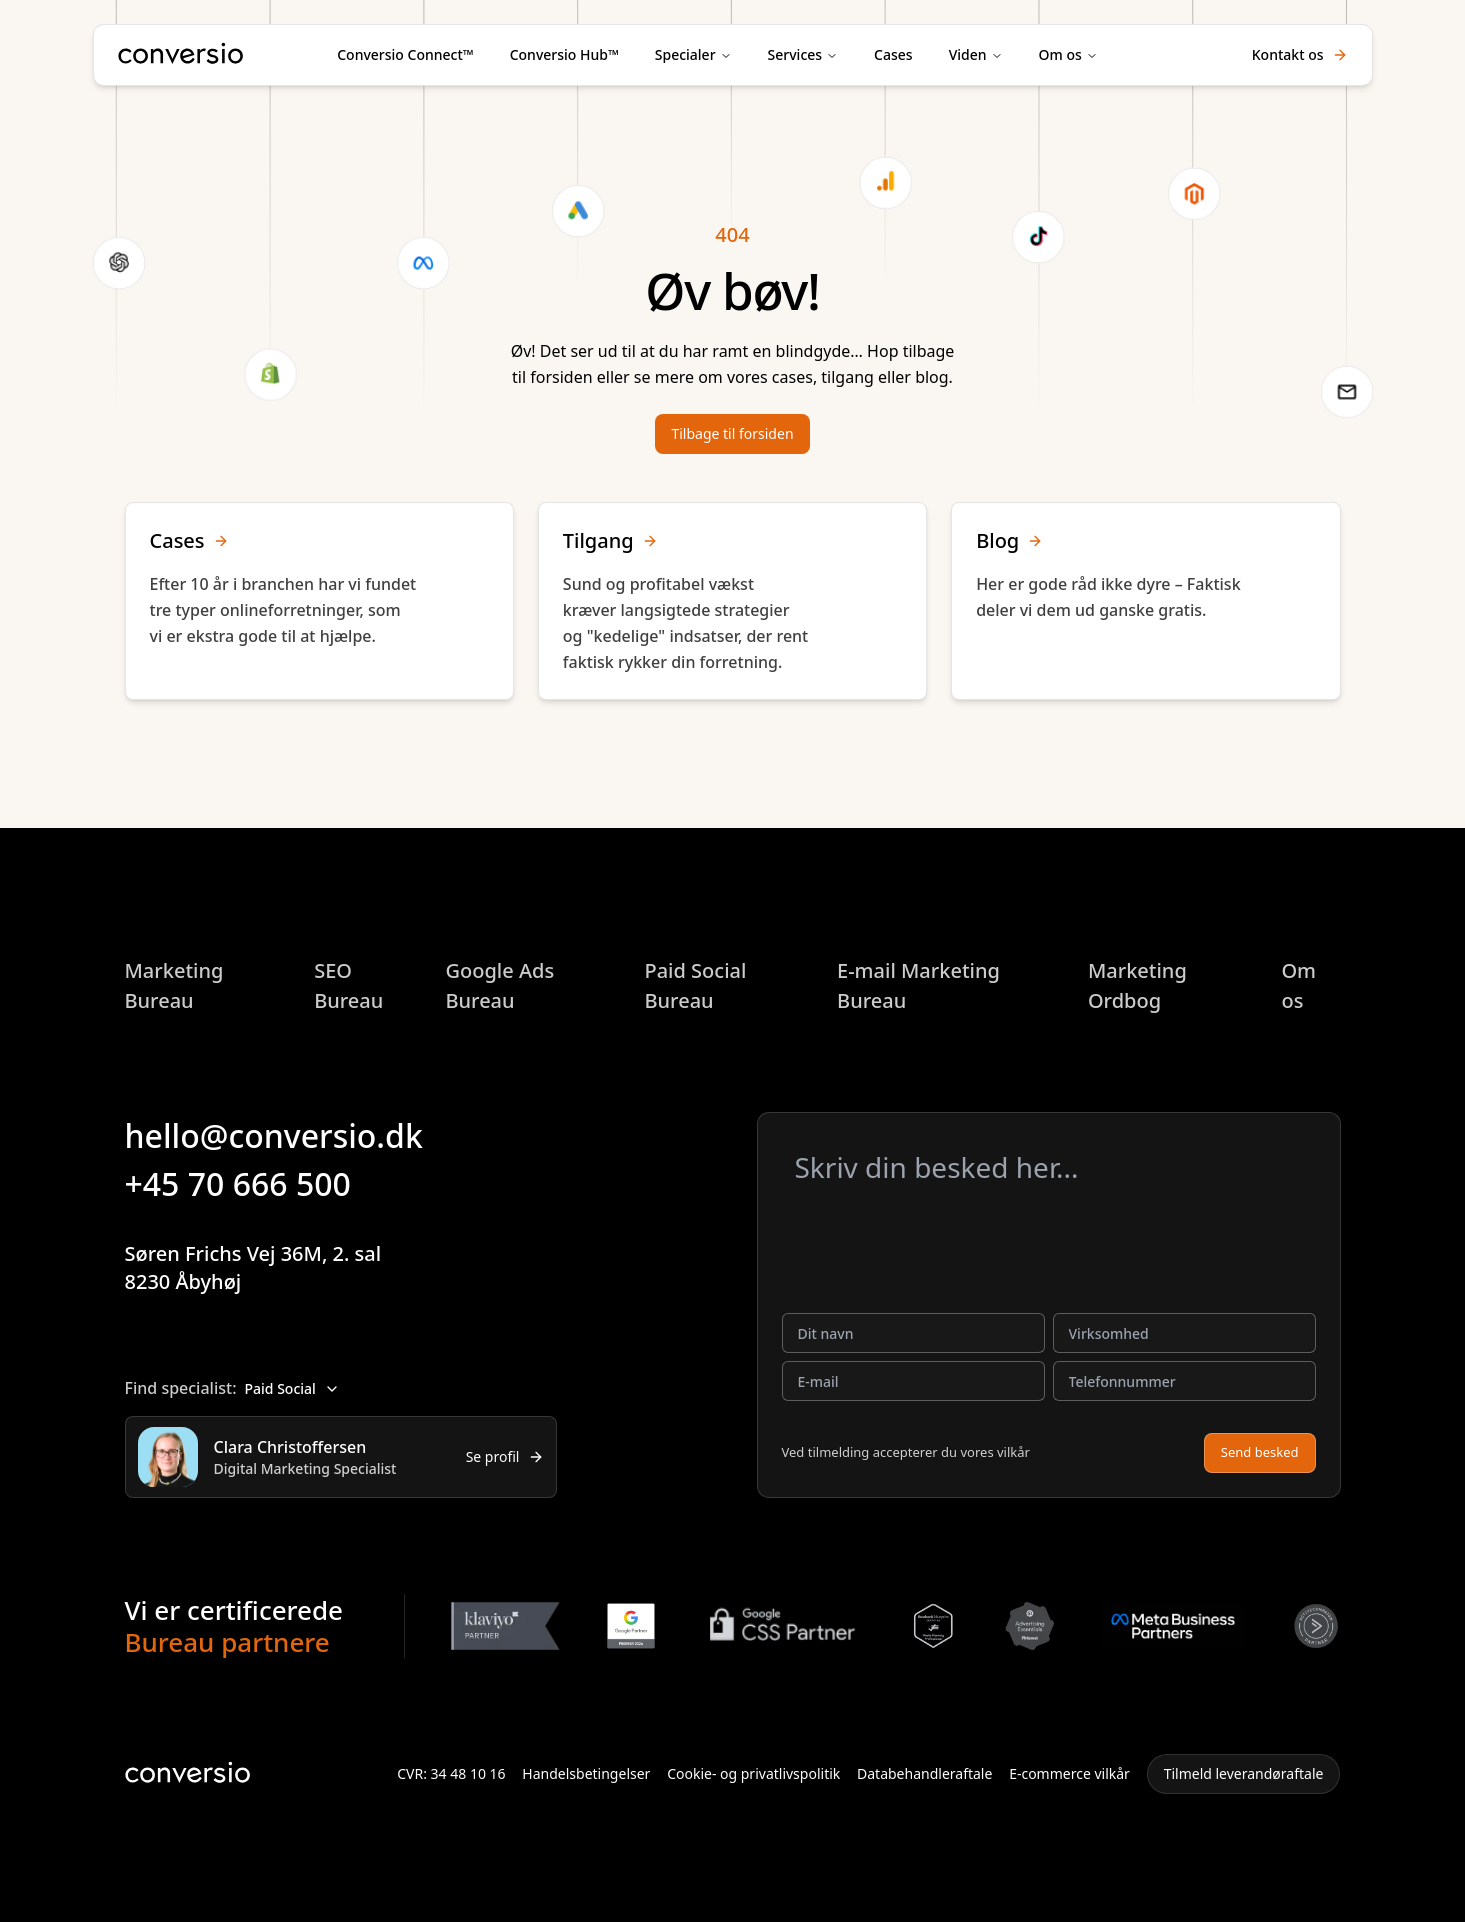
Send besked (1260, 1452)
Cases (893, 54)
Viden (968, 54)
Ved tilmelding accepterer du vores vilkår (906, 1452)
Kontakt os (1300, 54)
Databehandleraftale (924, 1773)
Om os (1060, 54)
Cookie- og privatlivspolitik (753, 1773)
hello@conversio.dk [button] (288, 1135)
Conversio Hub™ (564, 54)
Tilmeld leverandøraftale (1244, 1773)
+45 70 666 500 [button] (252, 1183)
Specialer (685, 54)
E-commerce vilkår (1069, 1773)
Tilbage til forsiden (732, 433)
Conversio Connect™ (405, 54)
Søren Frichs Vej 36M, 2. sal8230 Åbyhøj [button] (269, 1267)
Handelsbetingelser (586, 1773)
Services (795, 54)
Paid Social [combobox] (291, 1388)
